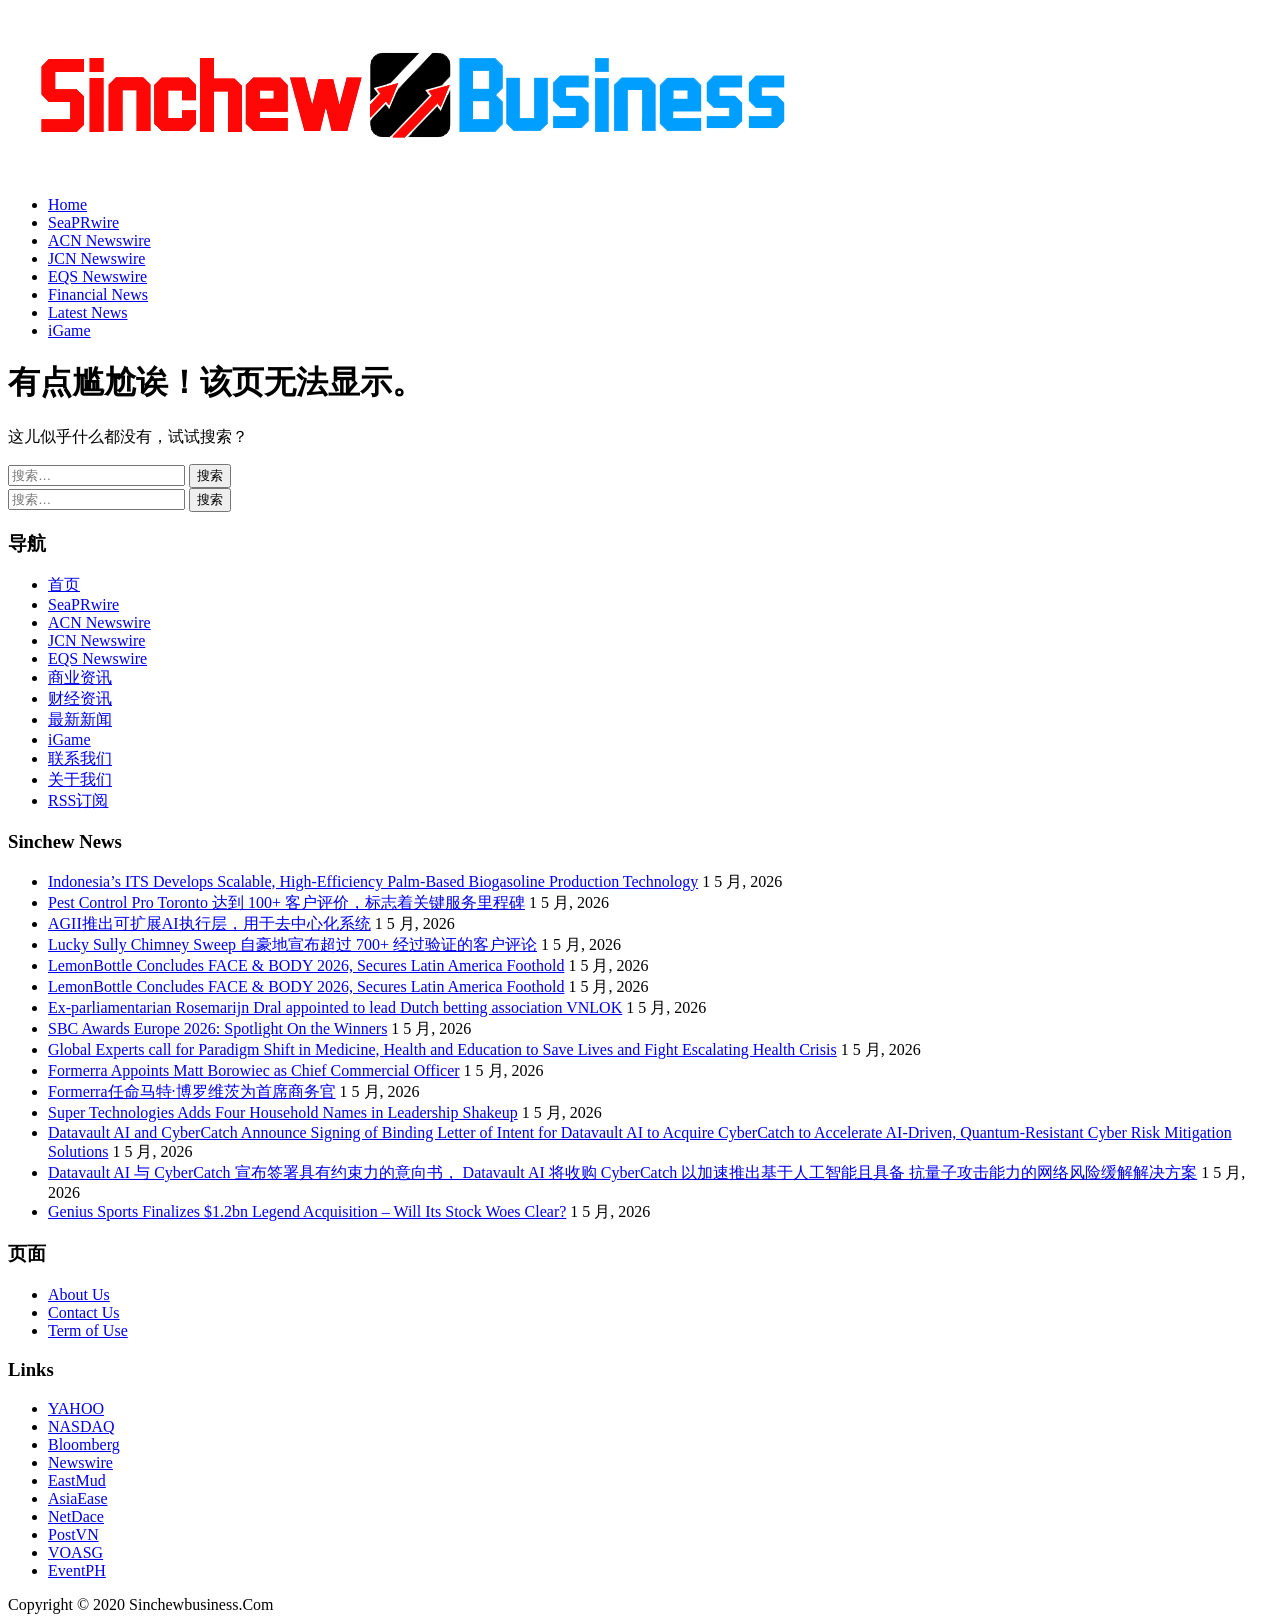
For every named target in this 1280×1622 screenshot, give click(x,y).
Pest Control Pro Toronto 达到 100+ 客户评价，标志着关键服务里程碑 (286, 902)
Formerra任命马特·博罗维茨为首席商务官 (192, 1091)
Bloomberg (84, 1444)
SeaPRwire (83, 222)
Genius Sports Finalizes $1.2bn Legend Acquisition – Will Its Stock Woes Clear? (307, 1211)
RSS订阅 (78, 800)
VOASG (75, 1552)
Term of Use (88, 1330)
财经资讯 (80, 698)
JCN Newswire (96, 258)
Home (67, 204)
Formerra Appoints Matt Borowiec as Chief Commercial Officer (254, 1070)
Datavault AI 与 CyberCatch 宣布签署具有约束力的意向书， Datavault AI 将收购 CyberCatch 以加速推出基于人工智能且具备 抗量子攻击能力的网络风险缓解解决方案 (622, 1172)
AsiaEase (78, 1498)
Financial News (98, 294)
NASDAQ (81, 1426)
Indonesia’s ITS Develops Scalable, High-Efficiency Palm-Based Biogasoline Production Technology (373, 881)
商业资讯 (80, 677)
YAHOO (76, 1408)
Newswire (80, 1462)
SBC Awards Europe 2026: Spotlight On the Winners (217, 1028)
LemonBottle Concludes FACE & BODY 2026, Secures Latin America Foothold (306, 965)
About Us (79, 1294)
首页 (64, 584)
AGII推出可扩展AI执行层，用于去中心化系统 (209, 923)
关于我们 (80, 779)
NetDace (76, 1516)
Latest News (88, 312)
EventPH (77, 1570)
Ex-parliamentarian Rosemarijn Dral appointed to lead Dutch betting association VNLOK (335, 1007)
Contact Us (84, 1312)
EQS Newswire (97, 276)
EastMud (77, 1480)
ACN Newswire (99, 240)
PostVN (73, 1534)
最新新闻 (80, 719)
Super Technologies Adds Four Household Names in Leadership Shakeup (283, 1112)
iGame (69, 330)
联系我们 (80, 758)
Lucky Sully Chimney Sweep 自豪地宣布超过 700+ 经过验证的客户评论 (292, 944)
